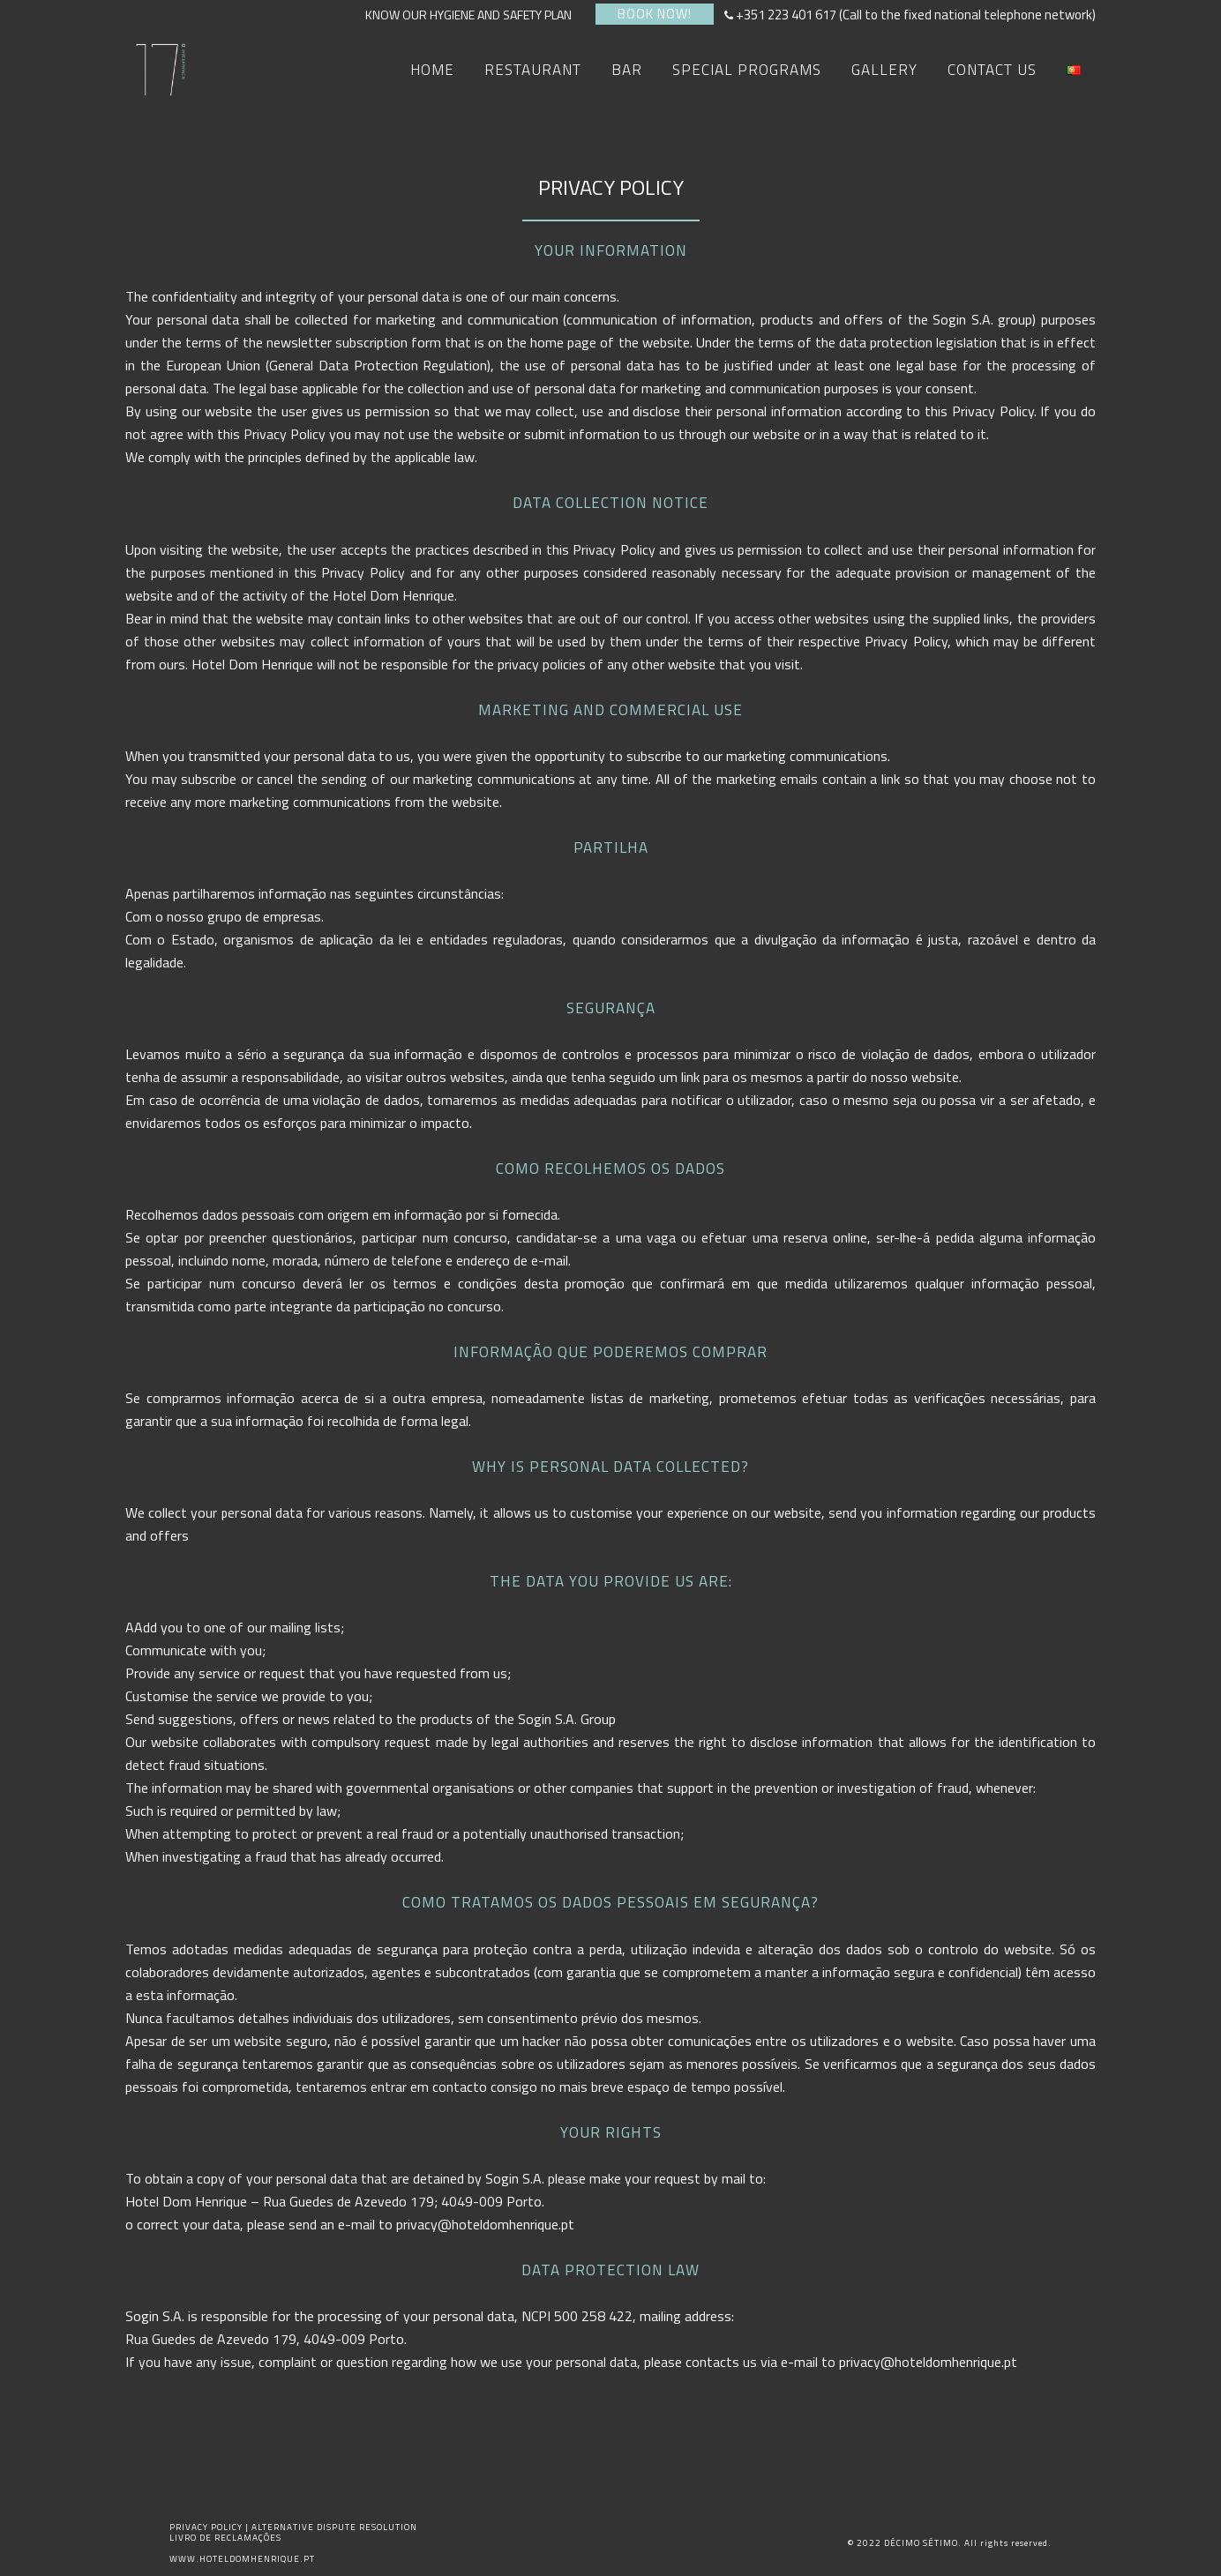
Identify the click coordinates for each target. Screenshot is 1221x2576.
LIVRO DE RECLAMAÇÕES (225, 2537)
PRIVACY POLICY (207, 2527)
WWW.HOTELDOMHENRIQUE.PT (242, 2558)
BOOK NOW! (655, 14)
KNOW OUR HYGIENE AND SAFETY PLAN (473, 14)
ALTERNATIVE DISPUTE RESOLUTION (334, 2527)
